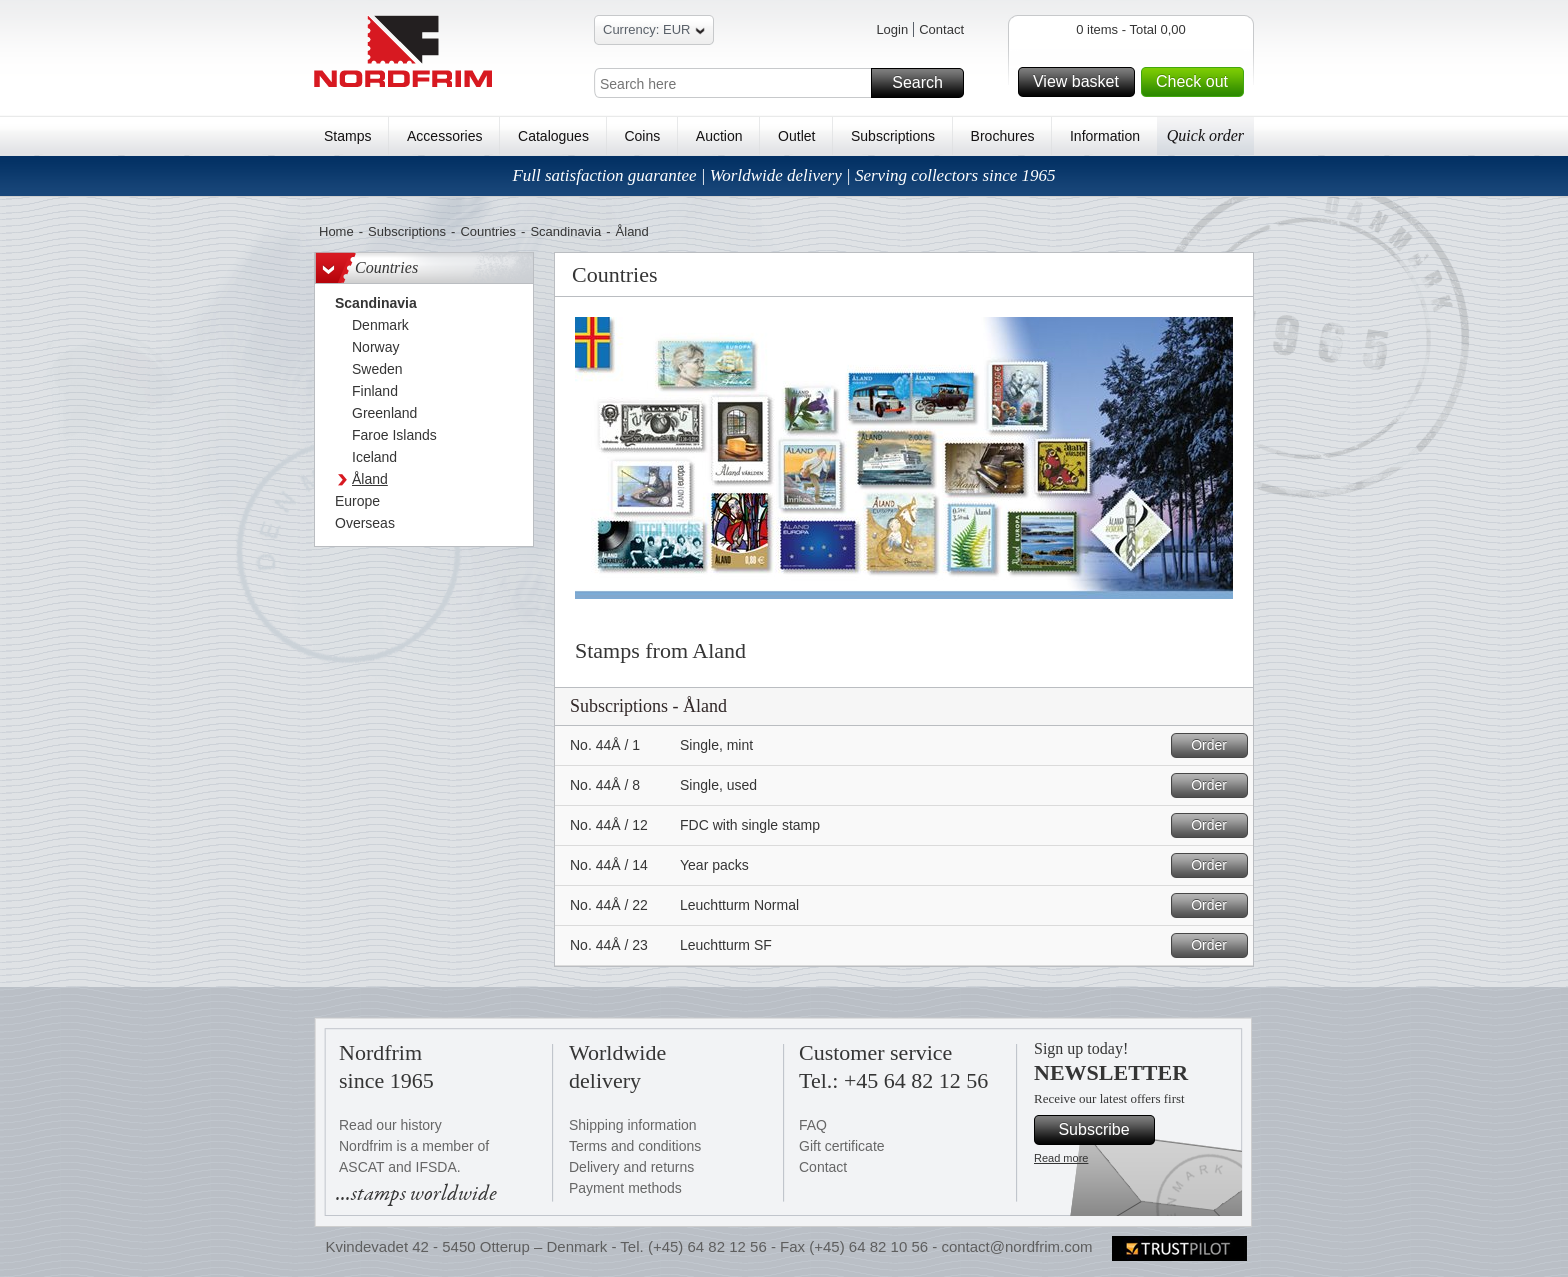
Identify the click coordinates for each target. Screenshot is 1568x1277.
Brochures (1003, 136)
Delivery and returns (631, 1167)
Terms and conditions (635, 1146)
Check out (1197, 82)
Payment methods (625, 1188)
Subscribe (1103, 1130)
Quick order (1205, 135)
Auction (719, 136)
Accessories (444, 136)
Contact (941, 29)
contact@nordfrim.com (1016, 1246)
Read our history (390, 1125)
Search (925, 83)
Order (1216, 745)
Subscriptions (893, 136)
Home (336, 231)
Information (1105, 136)
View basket (1081, 82)
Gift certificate (842, 1146)
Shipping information (633, 1125)
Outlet (796, 136)
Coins (642, 136)
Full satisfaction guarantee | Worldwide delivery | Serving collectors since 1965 (783, 175)
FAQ (813, 1125)
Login (892, 29)
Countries (488, 231)
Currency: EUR (654, 32)
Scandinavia (565, 231)
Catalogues (553, 136)
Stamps (347, 136)
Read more (1061, 1158)
